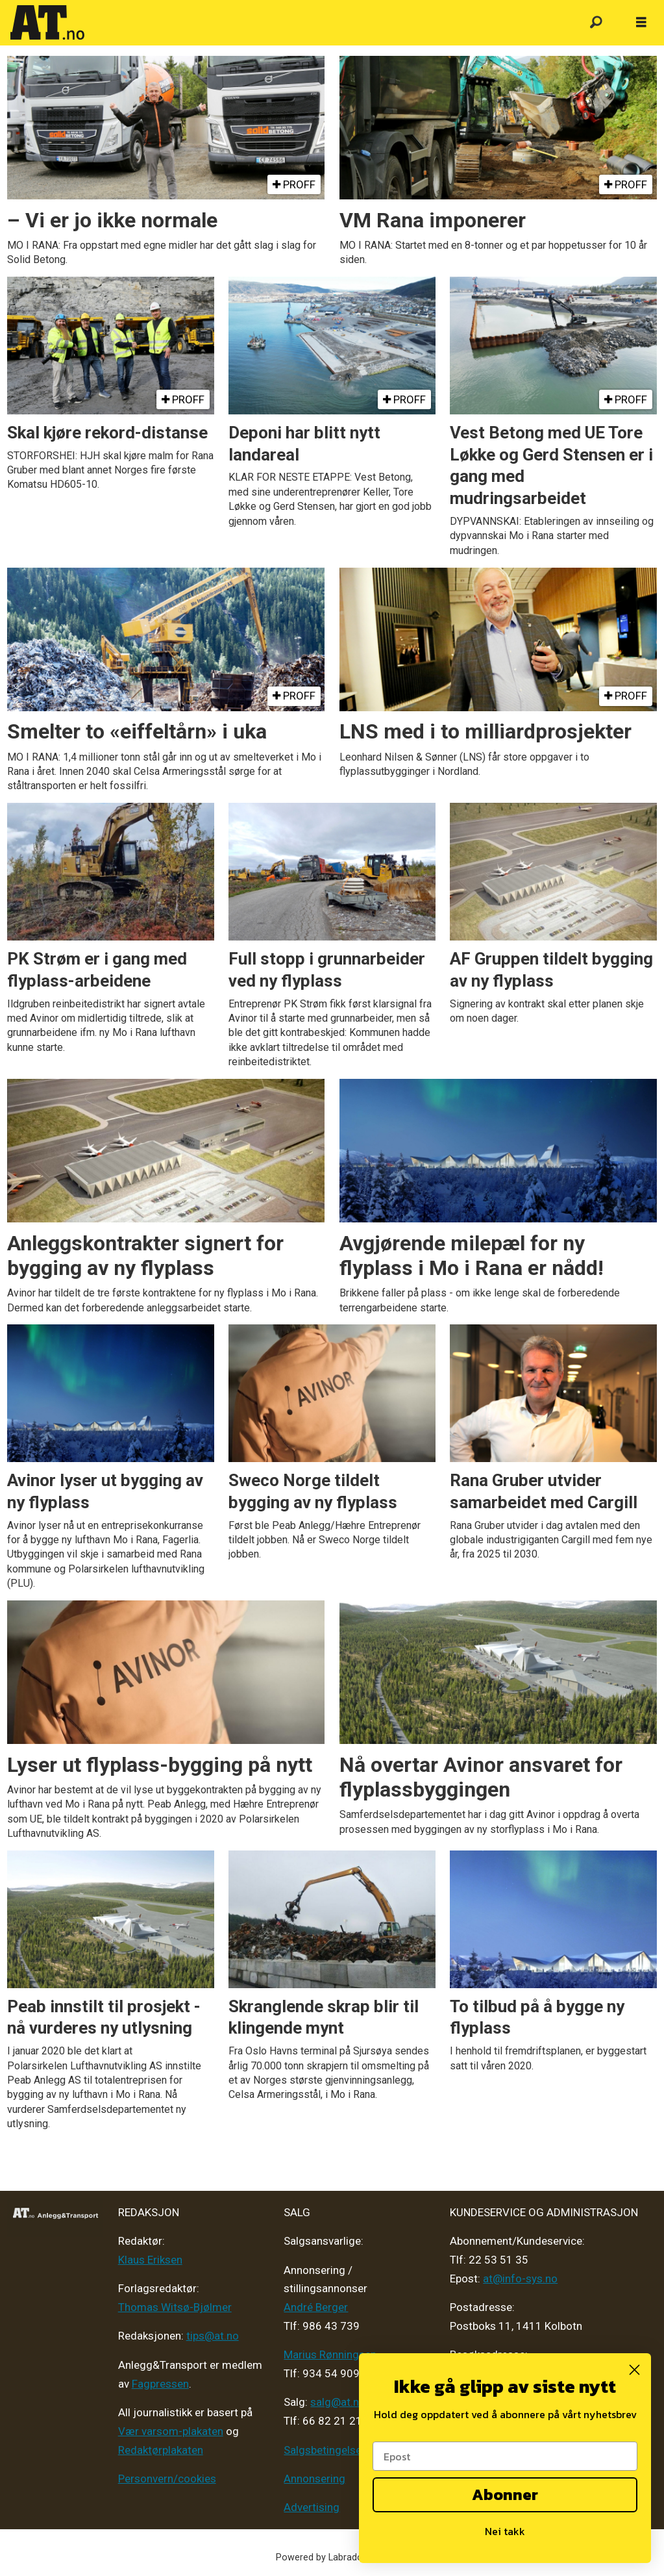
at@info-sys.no (520, 2278)
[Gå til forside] (47, 22)
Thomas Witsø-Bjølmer (175, 2307)
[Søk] (596, 22)
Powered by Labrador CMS (332, 2557)
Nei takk (505, 2531)
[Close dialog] (634, 2369)
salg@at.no (337, 2401)
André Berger (316, 2307)
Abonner (505, 2494)
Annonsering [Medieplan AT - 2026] (314, 2478)
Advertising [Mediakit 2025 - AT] (311, 2507)
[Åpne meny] (641, 22)
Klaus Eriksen (150, 2259)
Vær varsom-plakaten (170, 2431)
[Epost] (505, 2456)
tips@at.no (212, 2335)
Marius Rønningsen (330, 2354)
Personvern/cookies (167, 2478)
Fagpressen (160, 2383)
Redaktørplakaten (160, 2449)
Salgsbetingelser (324, 2449)
